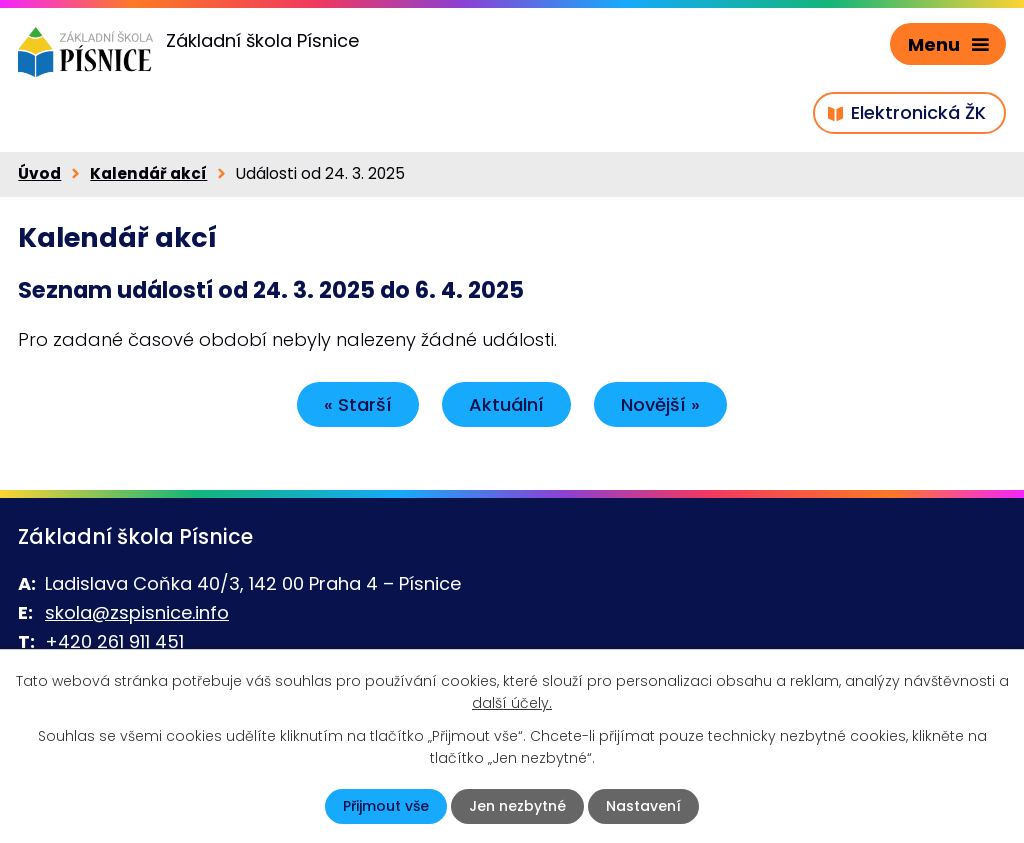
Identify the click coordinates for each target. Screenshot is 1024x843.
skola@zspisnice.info (137, 612)
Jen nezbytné (517, 806)
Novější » (660, 404)
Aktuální (506, 404)
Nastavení (643, 806)
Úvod (39, 173)
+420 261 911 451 (114, 641)
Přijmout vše (386, 806)
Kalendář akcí (148, 173)
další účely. (512, 703)
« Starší (358, 404)
